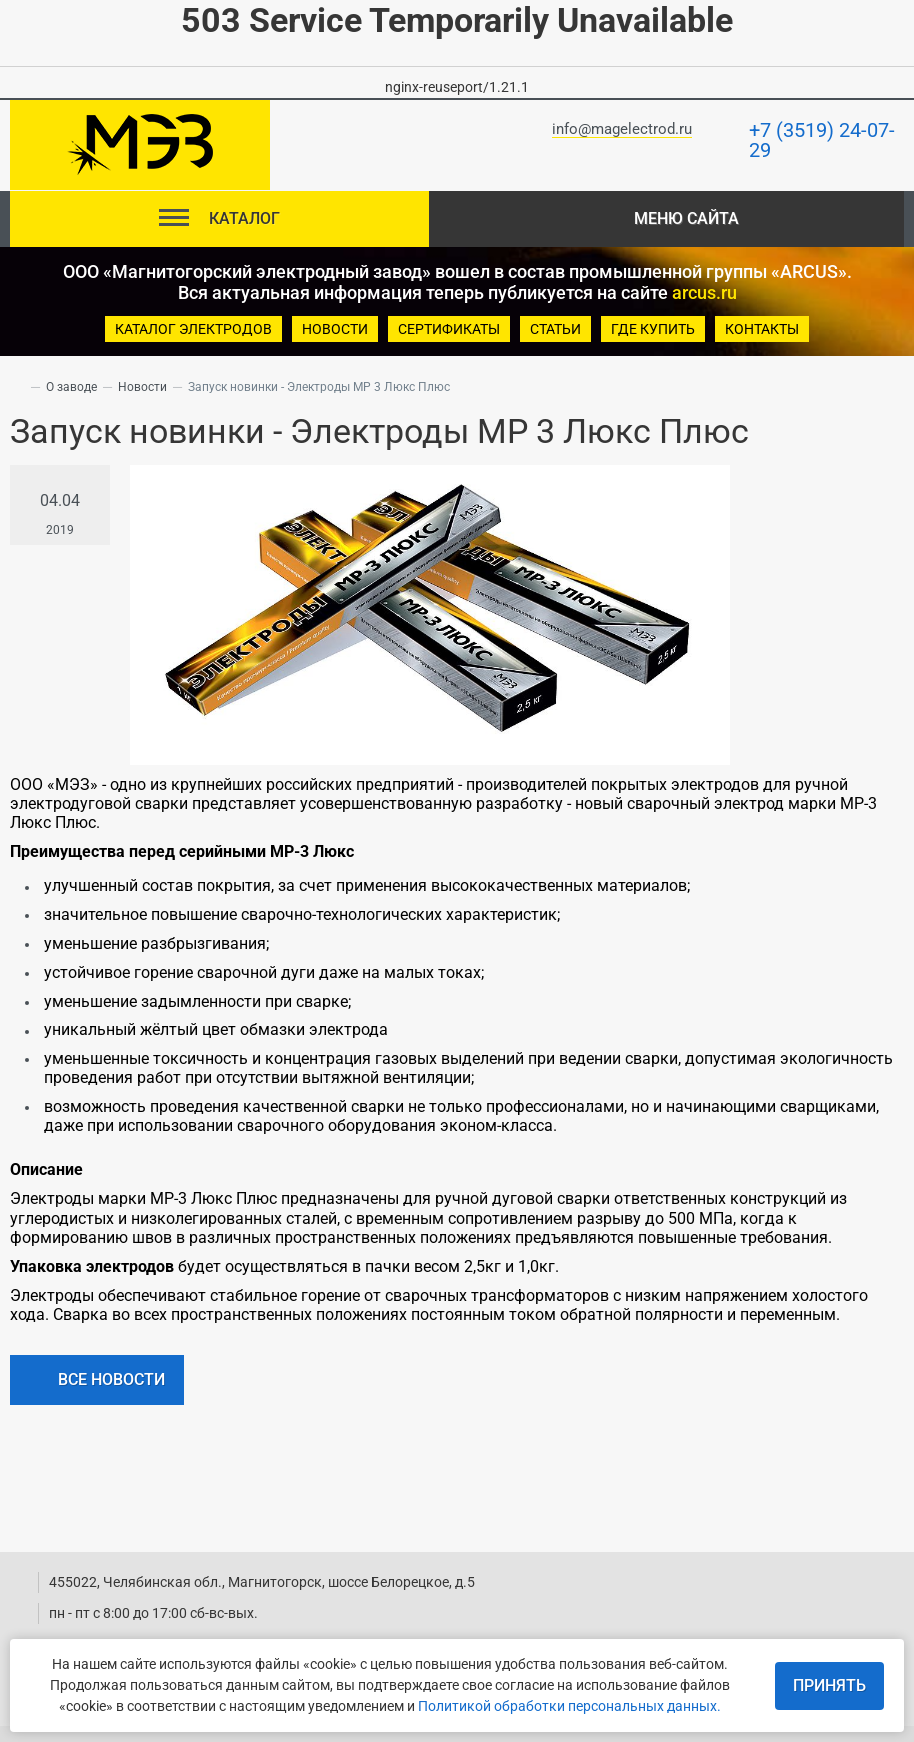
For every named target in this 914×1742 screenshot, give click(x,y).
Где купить (653, 329)
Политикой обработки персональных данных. (569, 1706)
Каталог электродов (193, 329)
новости (335, 329)
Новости (142, 387)
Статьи (555, 329)
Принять (829, 1685)
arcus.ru (704, 292)
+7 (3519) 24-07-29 (822, 140)
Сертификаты (449, 329)
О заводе (71, 387)
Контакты (762, 329)
